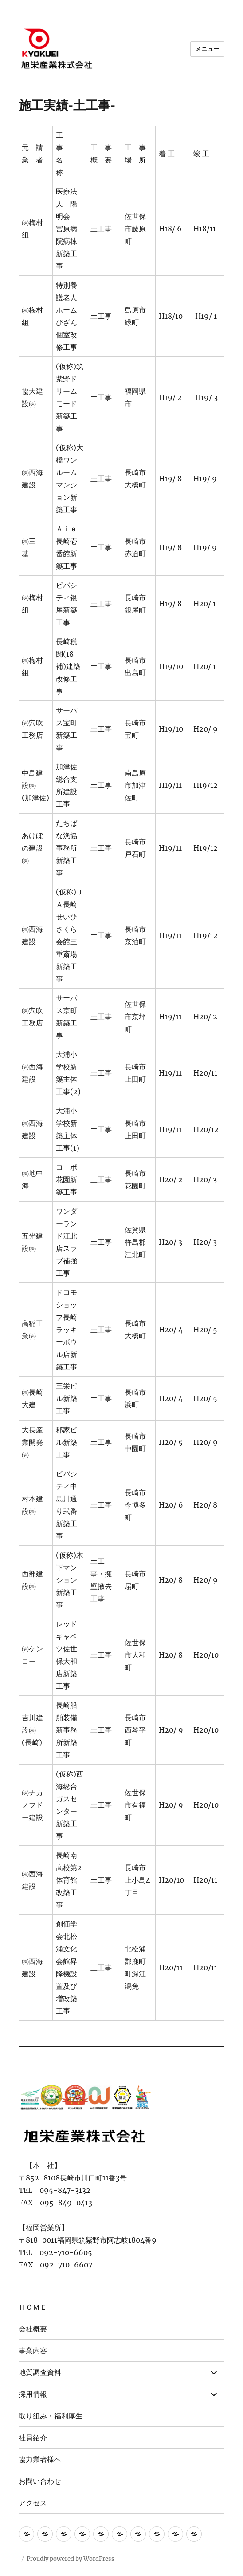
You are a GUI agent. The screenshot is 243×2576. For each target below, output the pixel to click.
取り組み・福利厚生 (50, 2416)
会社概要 (33, 2329)
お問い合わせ (40, 2481)
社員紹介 (33, 2438)
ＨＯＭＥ (33, 2307)
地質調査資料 (40, 2372)
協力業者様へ (40, 2459)
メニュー (207, 48)
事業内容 (33, 2350)
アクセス (33, 2503)
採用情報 (33, 2394)
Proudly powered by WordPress (70, 2559)
